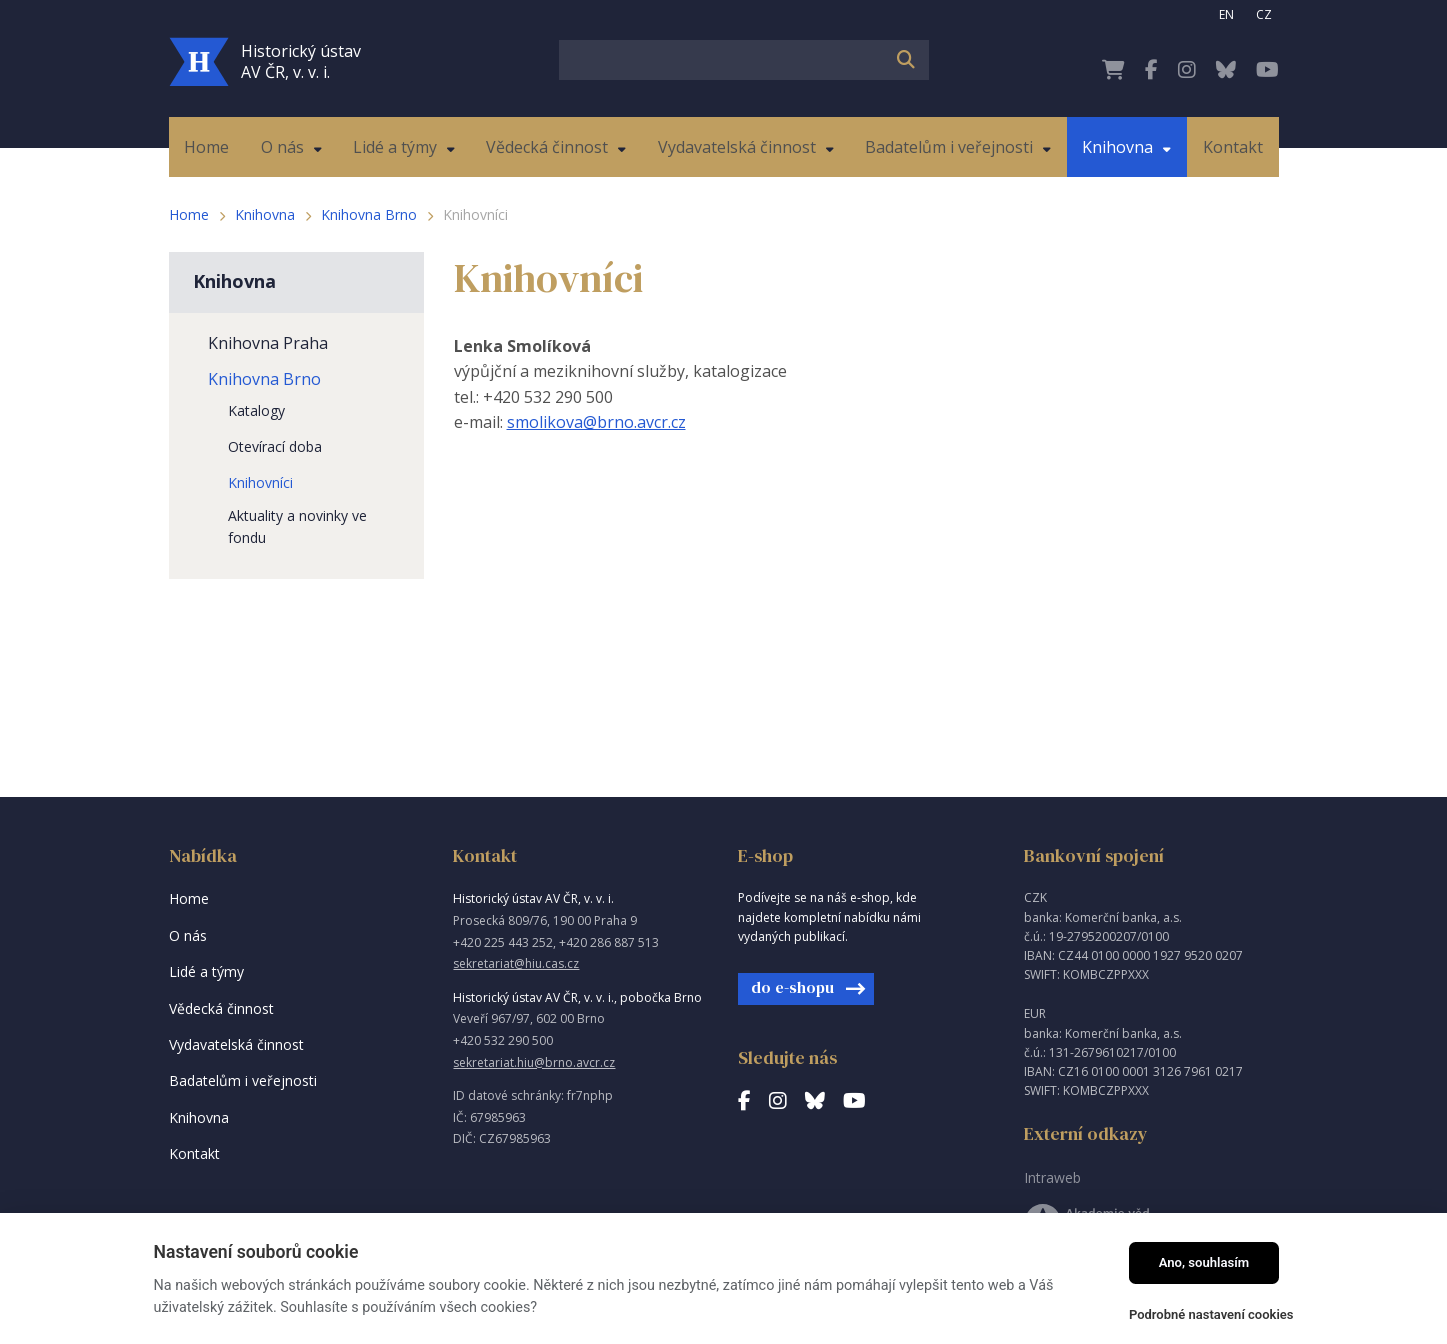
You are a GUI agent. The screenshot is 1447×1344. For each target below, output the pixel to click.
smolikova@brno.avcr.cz (596, 422)
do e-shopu (792, 987)
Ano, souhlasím (1204, 1262)
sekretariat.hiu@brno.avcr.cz (534, 1062)
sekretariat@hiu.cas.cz (516, 963)
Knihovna (265, 214)
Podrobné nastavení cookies (1211, 1314)
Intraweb (1052, 1177)
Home (189, 214)
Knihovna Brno (369, 214)
